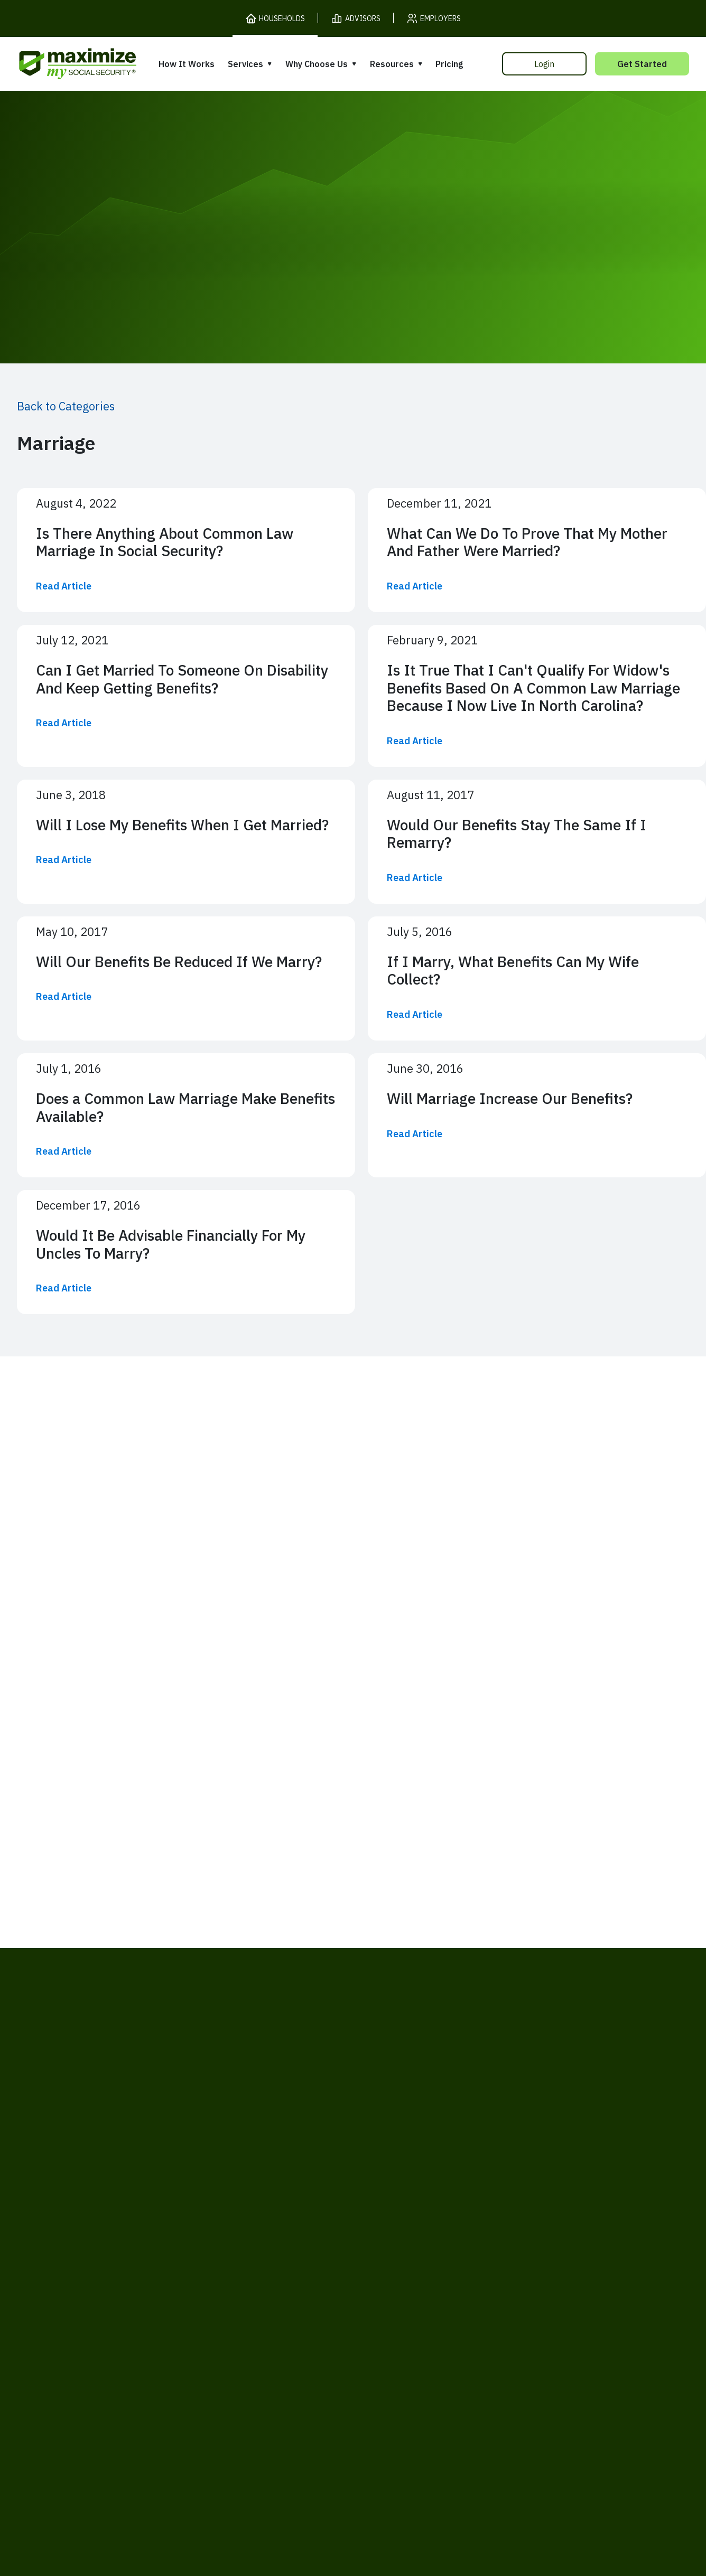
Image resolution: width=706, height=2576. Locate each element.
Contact (569, 2403)
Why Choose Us (316, 64)
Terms (134, 2403)
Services (245, 64)
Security (271, 2403)
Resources (392, 64)
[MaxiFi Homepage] (55, 63)
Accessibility (329, 2403)
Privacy (177, 2403)
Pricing (449, 64)
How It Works (187, 64)
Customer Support (498, 2403)
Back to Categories (66, 406)
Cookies (223, 2403)
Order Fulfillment (407, 2403)
